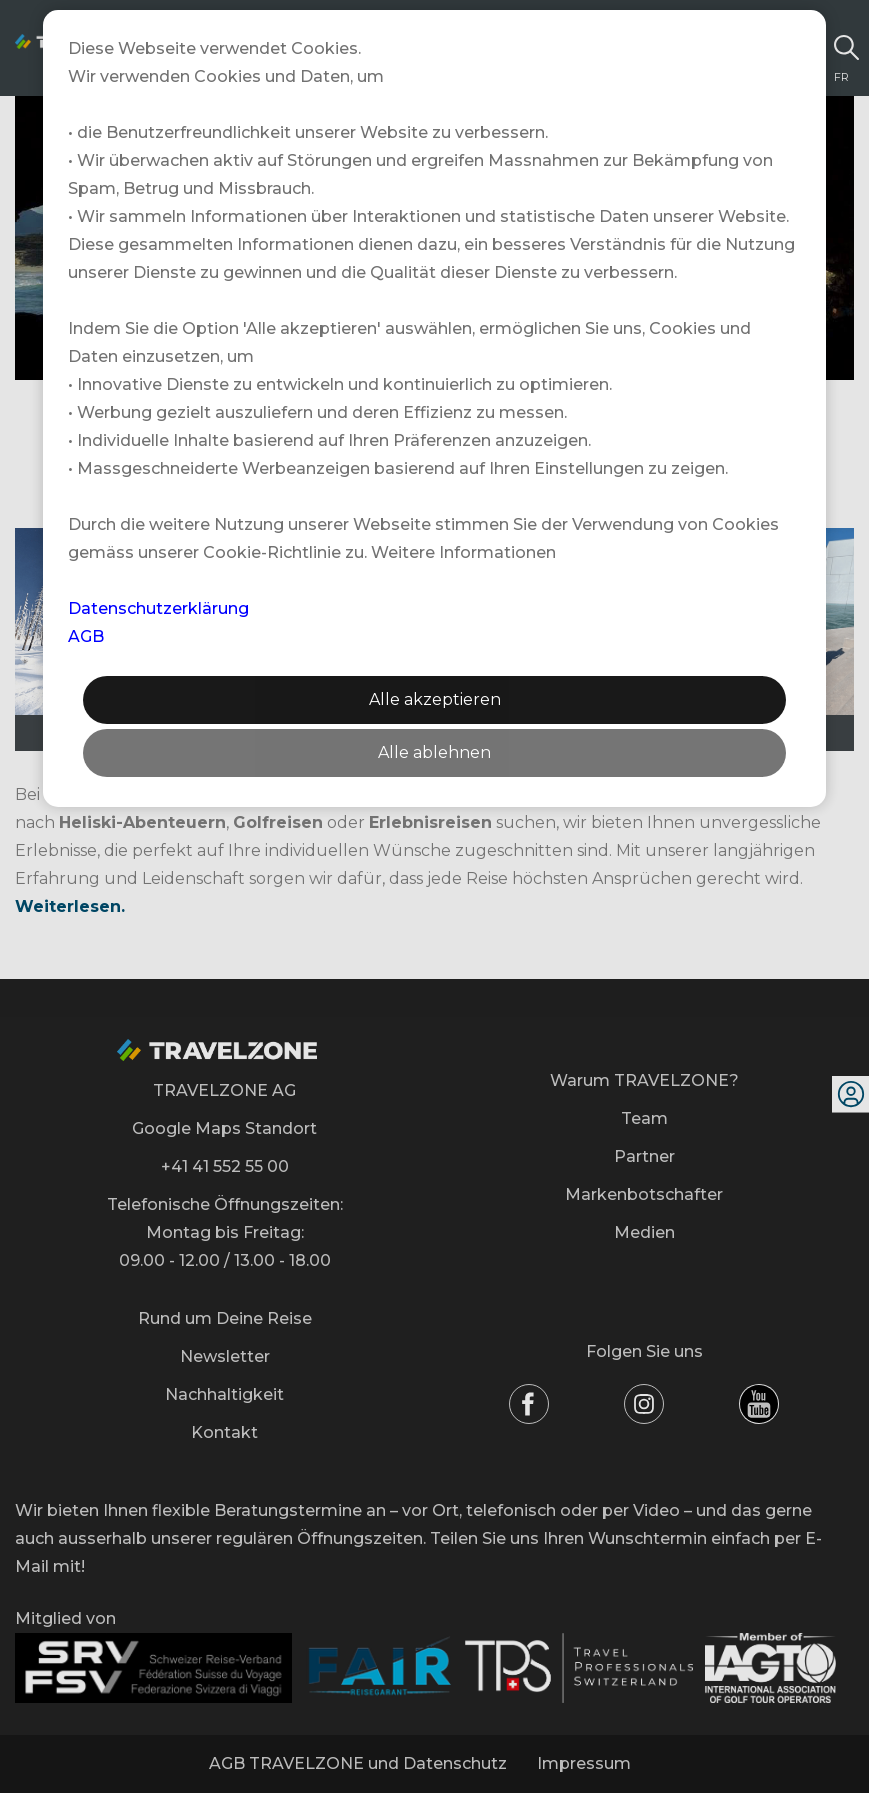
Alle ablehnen (434, 752)
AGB (86, 636)
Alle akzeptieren (435, 699)
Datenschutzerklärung (158, 608)
